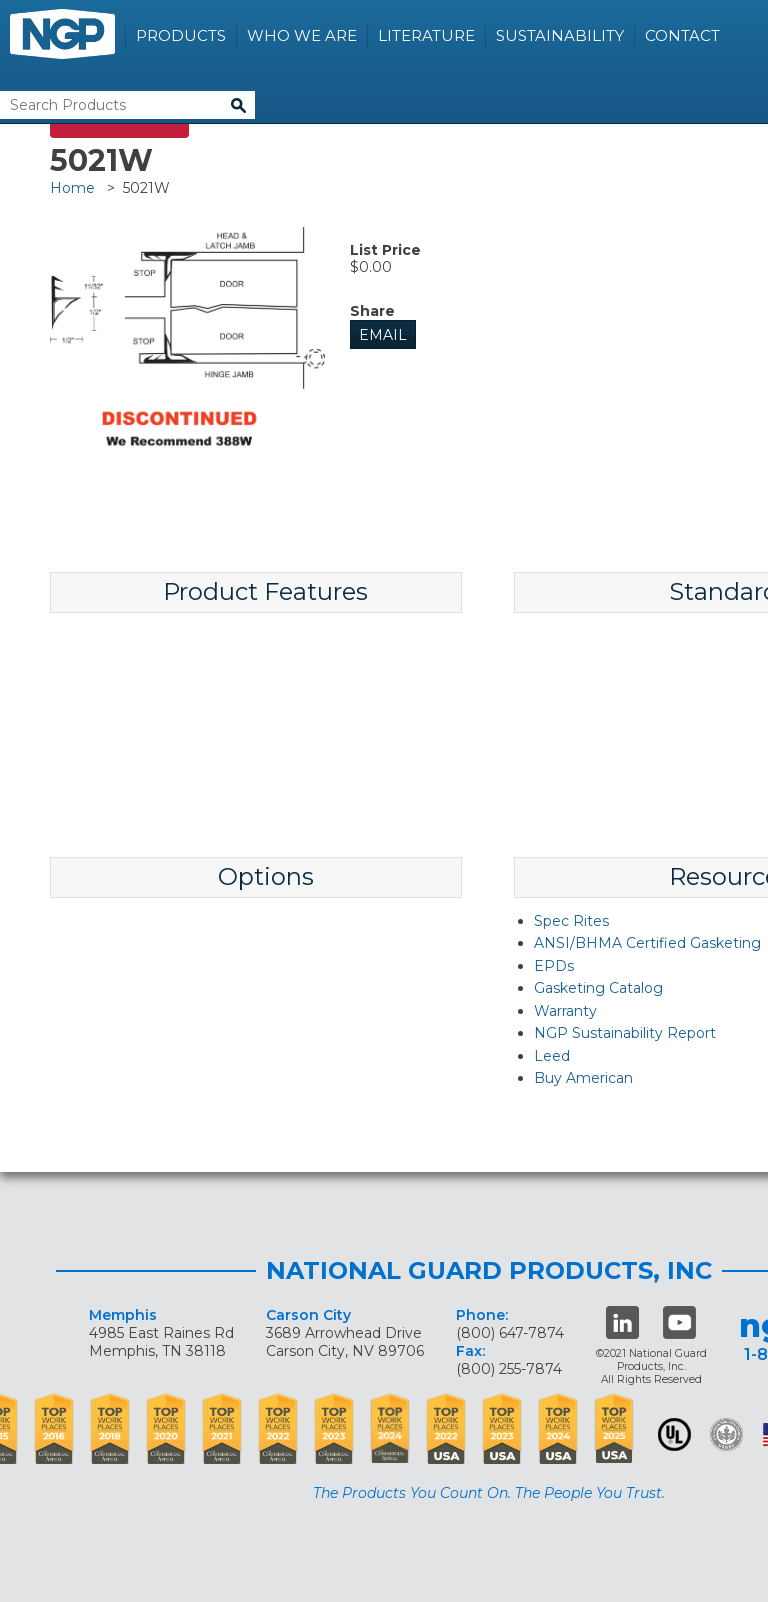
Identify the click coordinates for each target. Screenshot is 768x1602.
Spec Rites (571, 921)
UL (674, 1434)
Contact (682, 35)
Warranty (565, 1011)
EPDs (554, 966)
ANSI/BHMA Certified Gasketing (647, 943)
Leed (552, 1056)
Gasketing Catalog (598, 988)
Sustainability (560, 35)
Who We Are (302, 35)
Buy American (583, 1078)
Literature (426, 35)
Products (181, 35)
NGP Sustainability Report (625, 1033)
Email (383, 335)
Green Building (726, 1434)
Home (72, 188)
